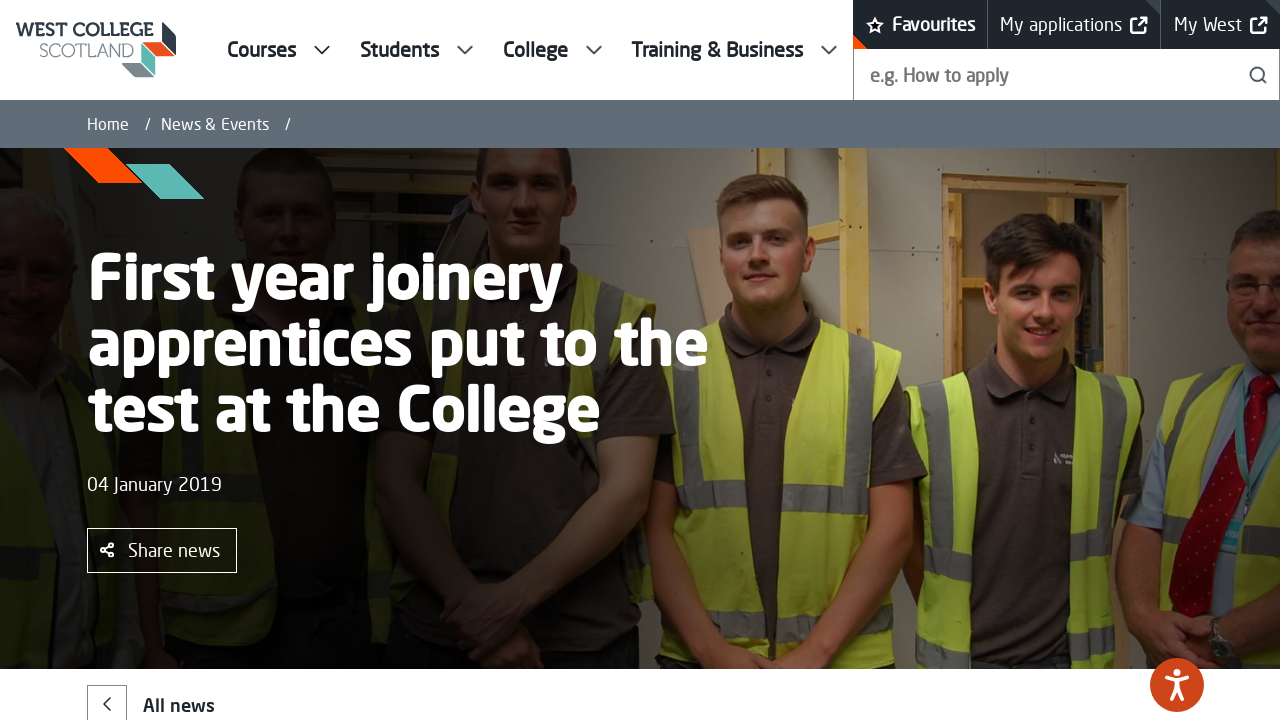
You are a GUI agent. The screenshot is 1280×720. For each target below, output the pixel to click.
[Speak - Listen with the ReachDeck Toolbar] (1177, 685)
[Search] (1258, 74)
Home (108, 124)
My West (1221, 24)
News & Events (215, 124)
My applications (1074, 24)
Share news (160, 550)
